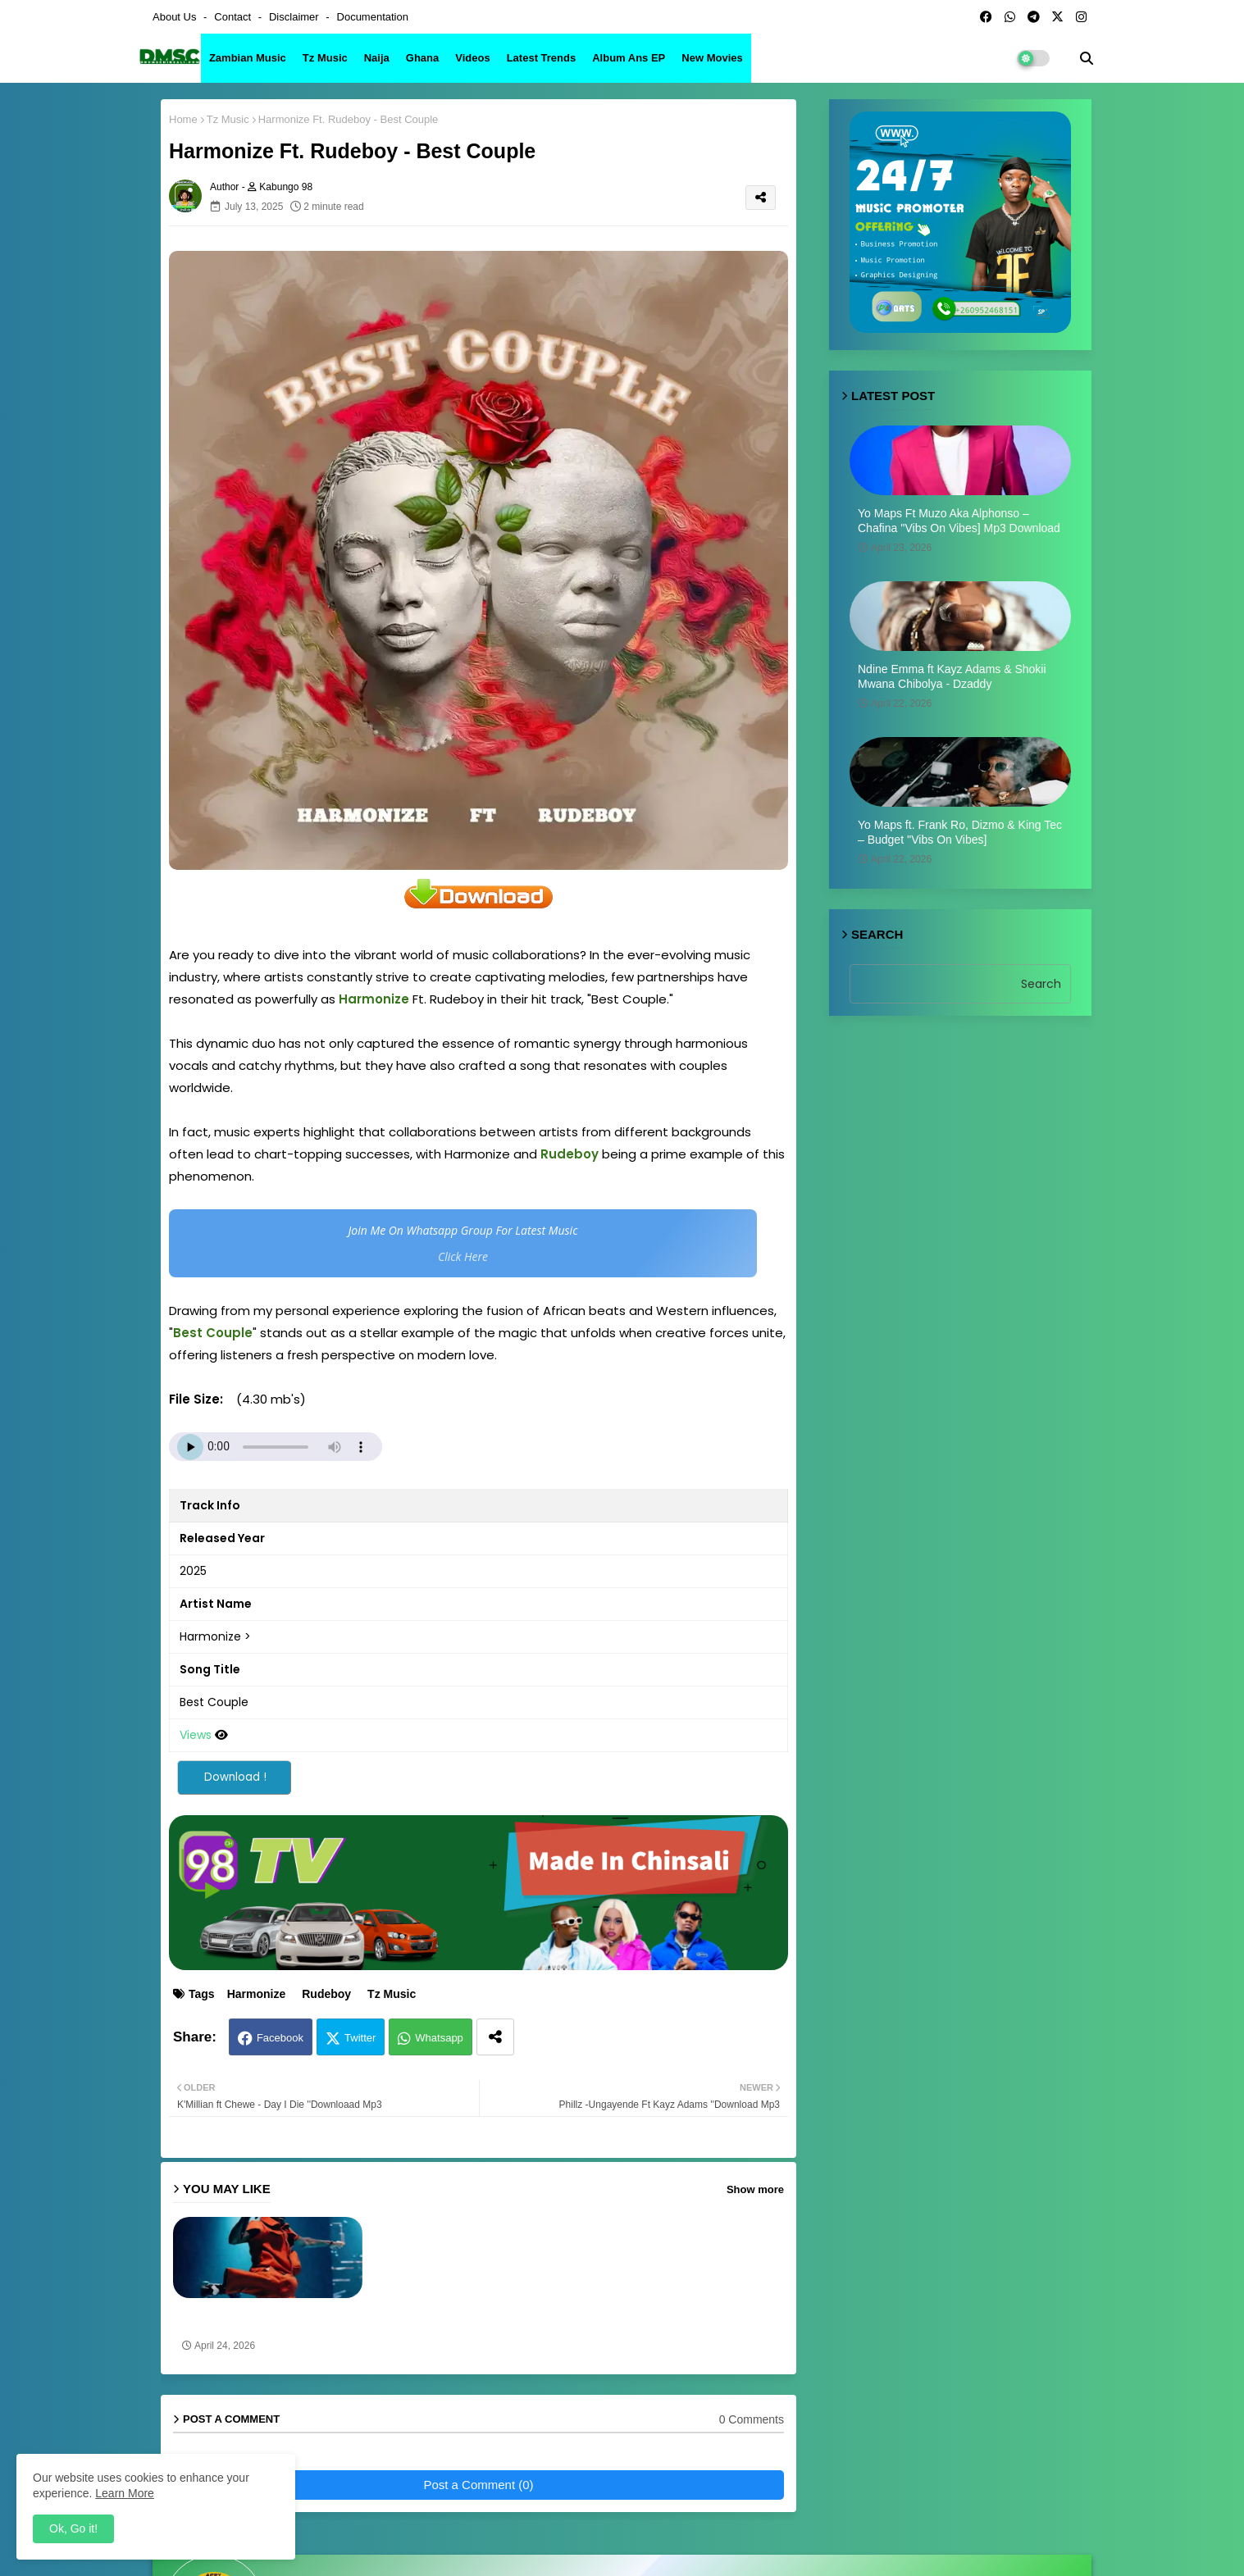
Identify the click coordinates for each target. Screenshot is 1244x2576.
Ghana (422, 58)
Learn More (124, 2493)
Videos (472, 58)
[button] (1086, 58)
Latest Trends (541, 58)
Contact (233, 17)
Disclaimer (295, 17)
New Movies (711, 58)
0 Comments (751, 2419)
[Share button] (495, 2036)
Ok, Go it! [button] (73, 2528)
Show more (755, 2189)
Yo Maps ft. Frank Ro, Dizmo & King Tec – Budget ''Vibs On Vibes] (960, 832)
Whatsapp (439, 2038)
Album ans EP (628, 58)
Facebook (280, 2038)
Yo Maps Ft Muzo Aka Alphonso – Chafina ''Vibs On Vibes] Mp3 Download (959, 521)
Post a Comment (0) (478, 2485)
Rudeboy (326, 1993)
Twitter (360, 2038)
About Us (176, 17)
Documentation (372, 17)
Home (183, 119)
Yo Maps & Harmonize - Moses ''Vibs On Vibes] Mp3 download (260, 2319)
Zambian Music (247, 58)
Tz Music (325, 58)
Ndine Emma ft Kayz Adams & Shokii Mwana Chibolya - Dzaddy (952, 676)
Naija (377, 58)
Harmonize (256, 1993)
